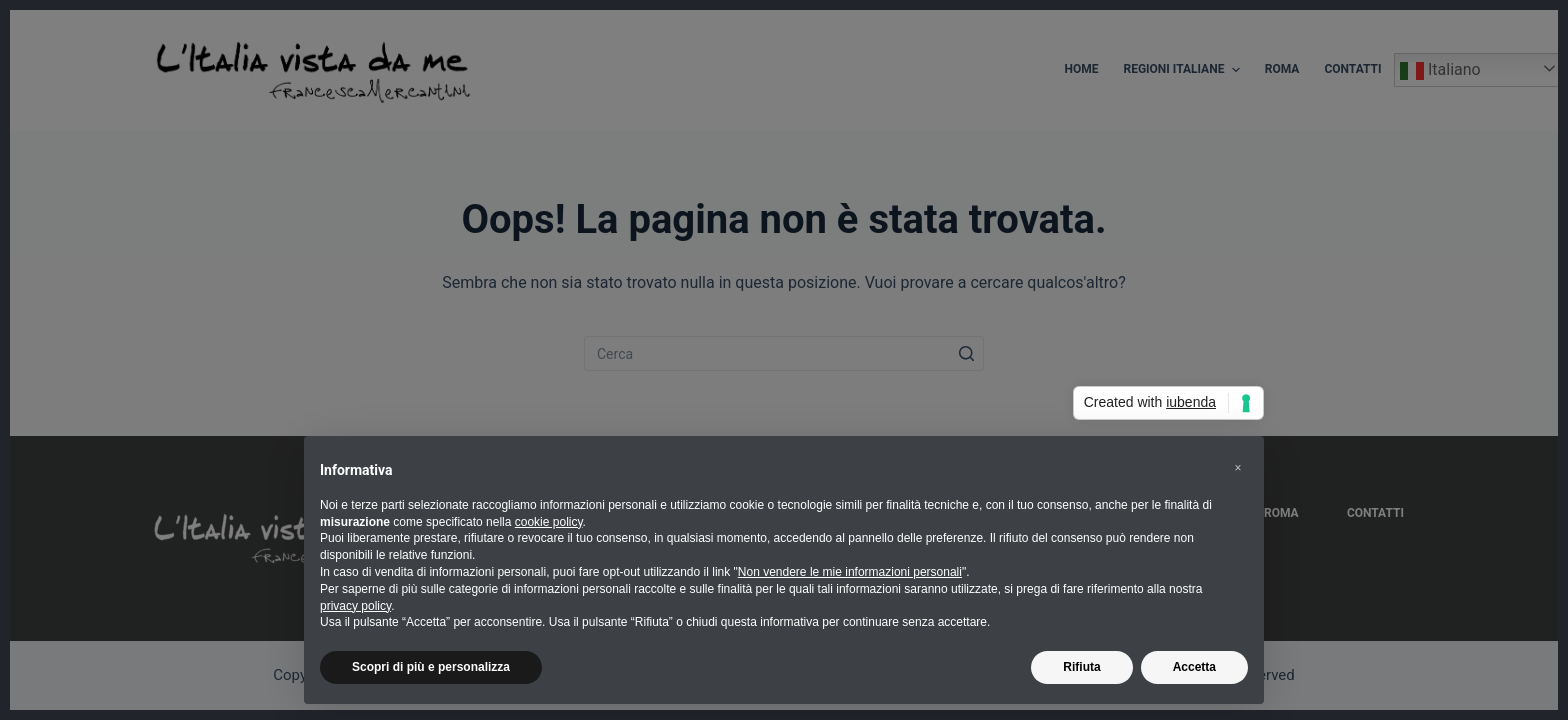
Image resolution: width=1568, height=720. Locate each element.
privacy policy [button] (355, 606)
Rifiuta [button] (1081, 667)
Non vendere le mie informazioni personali (850, 572)
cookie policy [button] (549, 522)
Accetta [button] (1194, 667)
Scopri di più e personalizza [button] (431, 667)
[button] (1238, 468)
